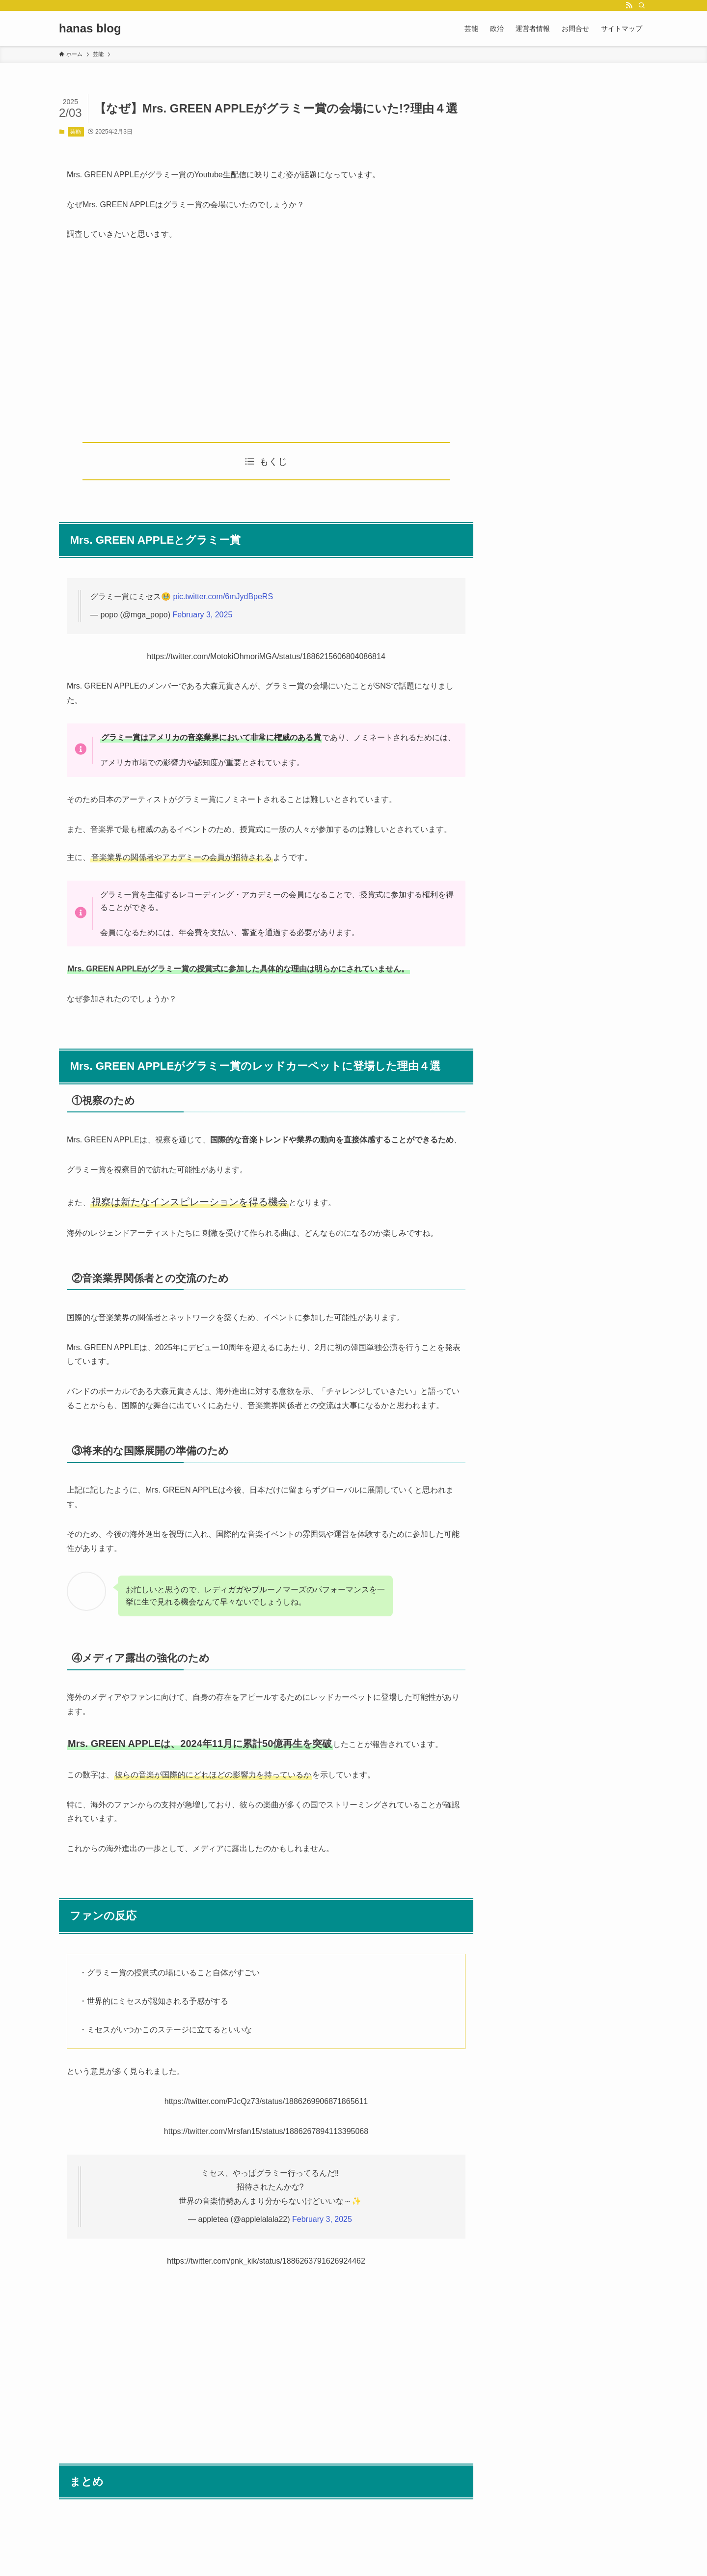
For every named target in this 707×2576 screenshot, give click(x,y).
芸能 (75, 132)
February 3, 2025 (202, 614)
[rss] (629, 5)
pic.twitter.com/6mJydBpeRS (223, 596)
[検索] (641, 5)
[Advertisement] (266, 342)
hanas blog (90, 28)
